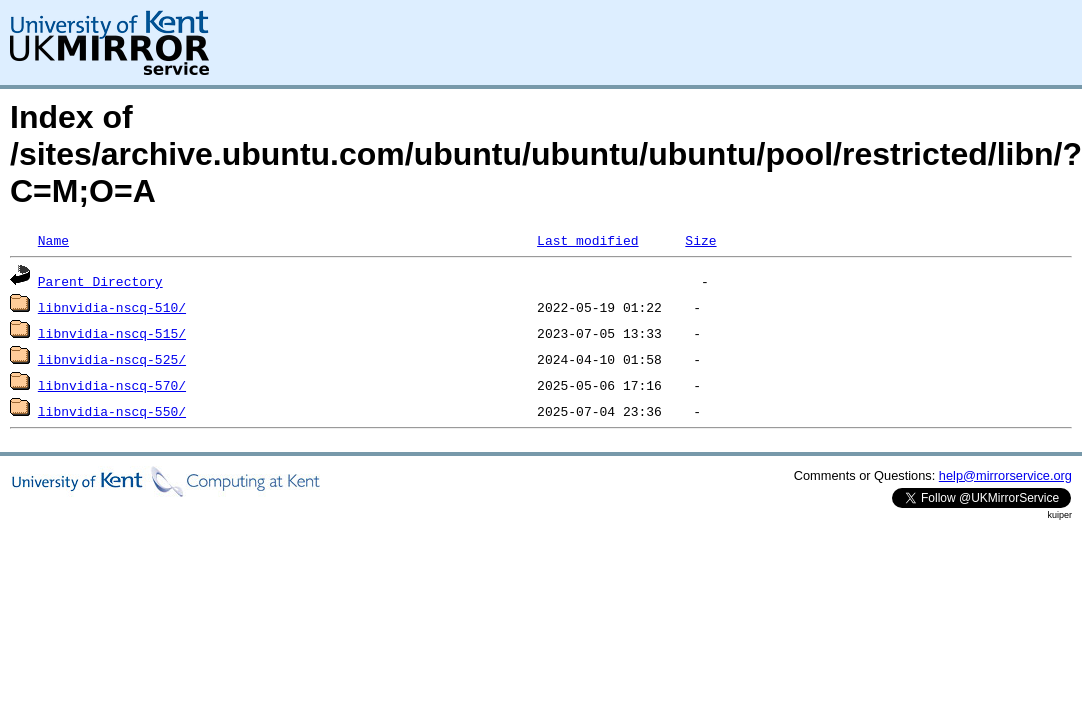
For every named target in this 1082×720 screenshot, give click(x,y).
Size (700, 240)
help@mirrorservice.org (1005, 475)
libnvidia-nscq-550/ (112, 411)
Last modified (587, 240)
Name (53, 240)
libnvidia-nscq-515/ (112, 333)
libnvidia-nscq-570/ (112, 385)
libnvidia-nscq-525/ (112, 359)
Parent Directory (100, 281)
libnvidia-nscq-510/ (112, 307)
